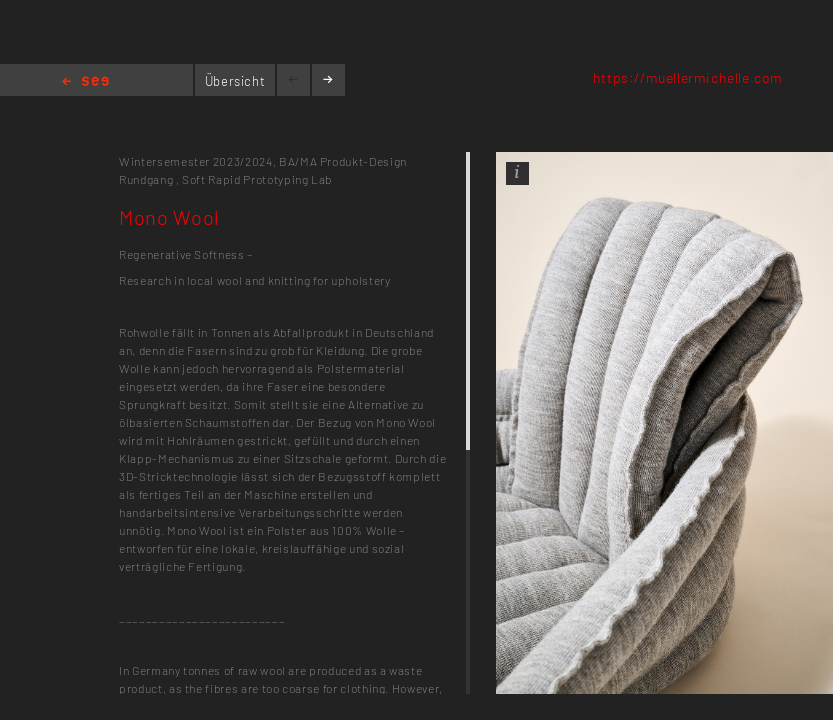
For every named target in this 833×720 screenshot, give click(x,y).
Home (85, 82)
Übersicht (235, 81)
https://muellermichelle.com (688, 77)
